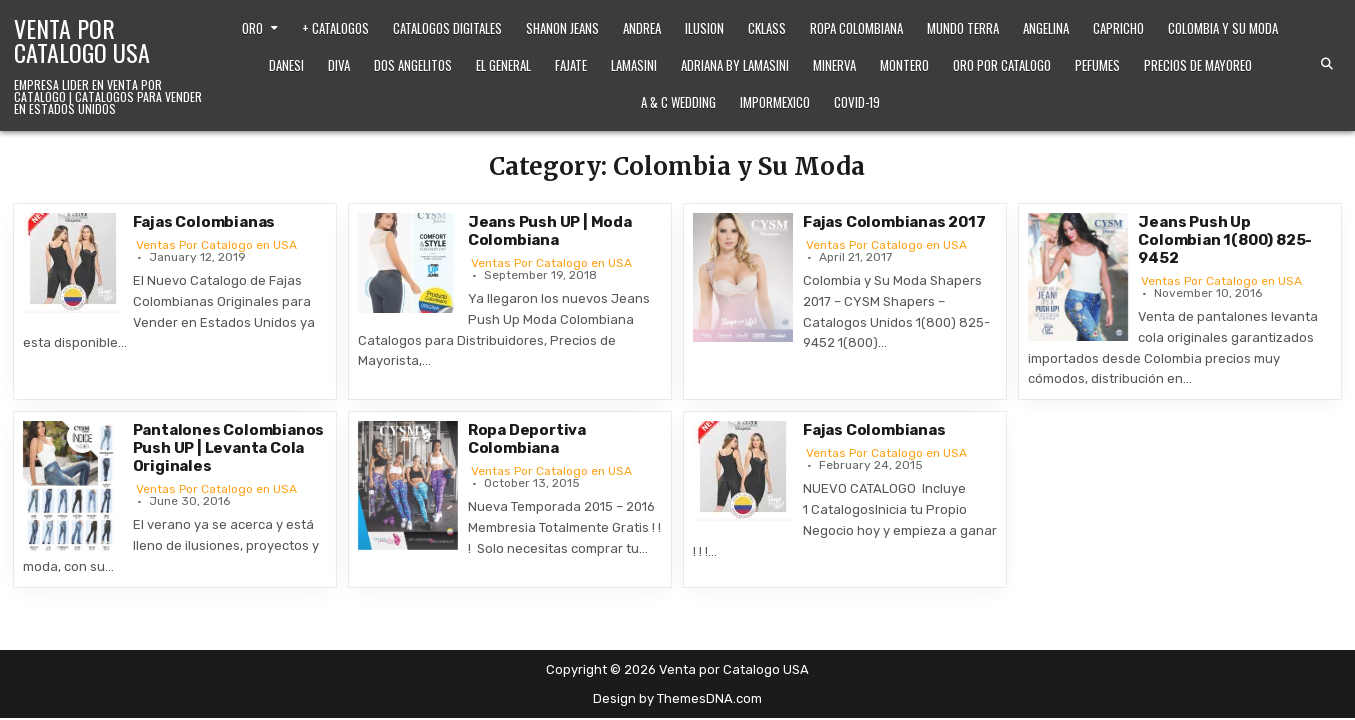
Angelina (1046, 28)
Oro (252, 28)
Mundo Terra (963, 28)
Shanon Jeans (562, 28)
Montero (904, 65)
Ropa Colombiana (856, 28)
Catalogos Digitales (447, 28)
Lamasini (634, 65)
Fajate (571, 65)
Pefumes (1097, 65)
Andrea (642, 28)
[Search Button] (1327, 64)
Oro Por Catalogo (1002, 65)
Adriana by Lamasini (735, 65)
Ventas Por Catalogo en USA (216, 245)
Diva (339, 65)
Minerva (834, 65)
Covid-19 (857, 102)
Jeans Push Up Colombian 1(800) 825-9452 (1225, 240)
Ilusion (704, 28)
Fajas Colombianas (204, 222)
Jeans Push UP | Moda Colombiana (550, 231)
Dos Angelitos (413, 65)
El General (503, 65)
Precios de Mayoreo (1198, 65)
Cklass (767, 28)
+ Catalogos (335, 28)
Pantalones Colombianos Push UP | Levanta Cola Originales (229, 448)
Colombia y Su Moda (1223, 28)
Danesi (286, 65)
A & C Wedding (678, 102)
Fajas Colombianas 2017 (894, 222)
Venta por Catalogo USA (82, 40)
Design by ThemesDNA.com (677, 698)
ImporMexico (775, 102)
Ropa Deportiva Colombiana (527, 439)
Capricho (1118, 28)
